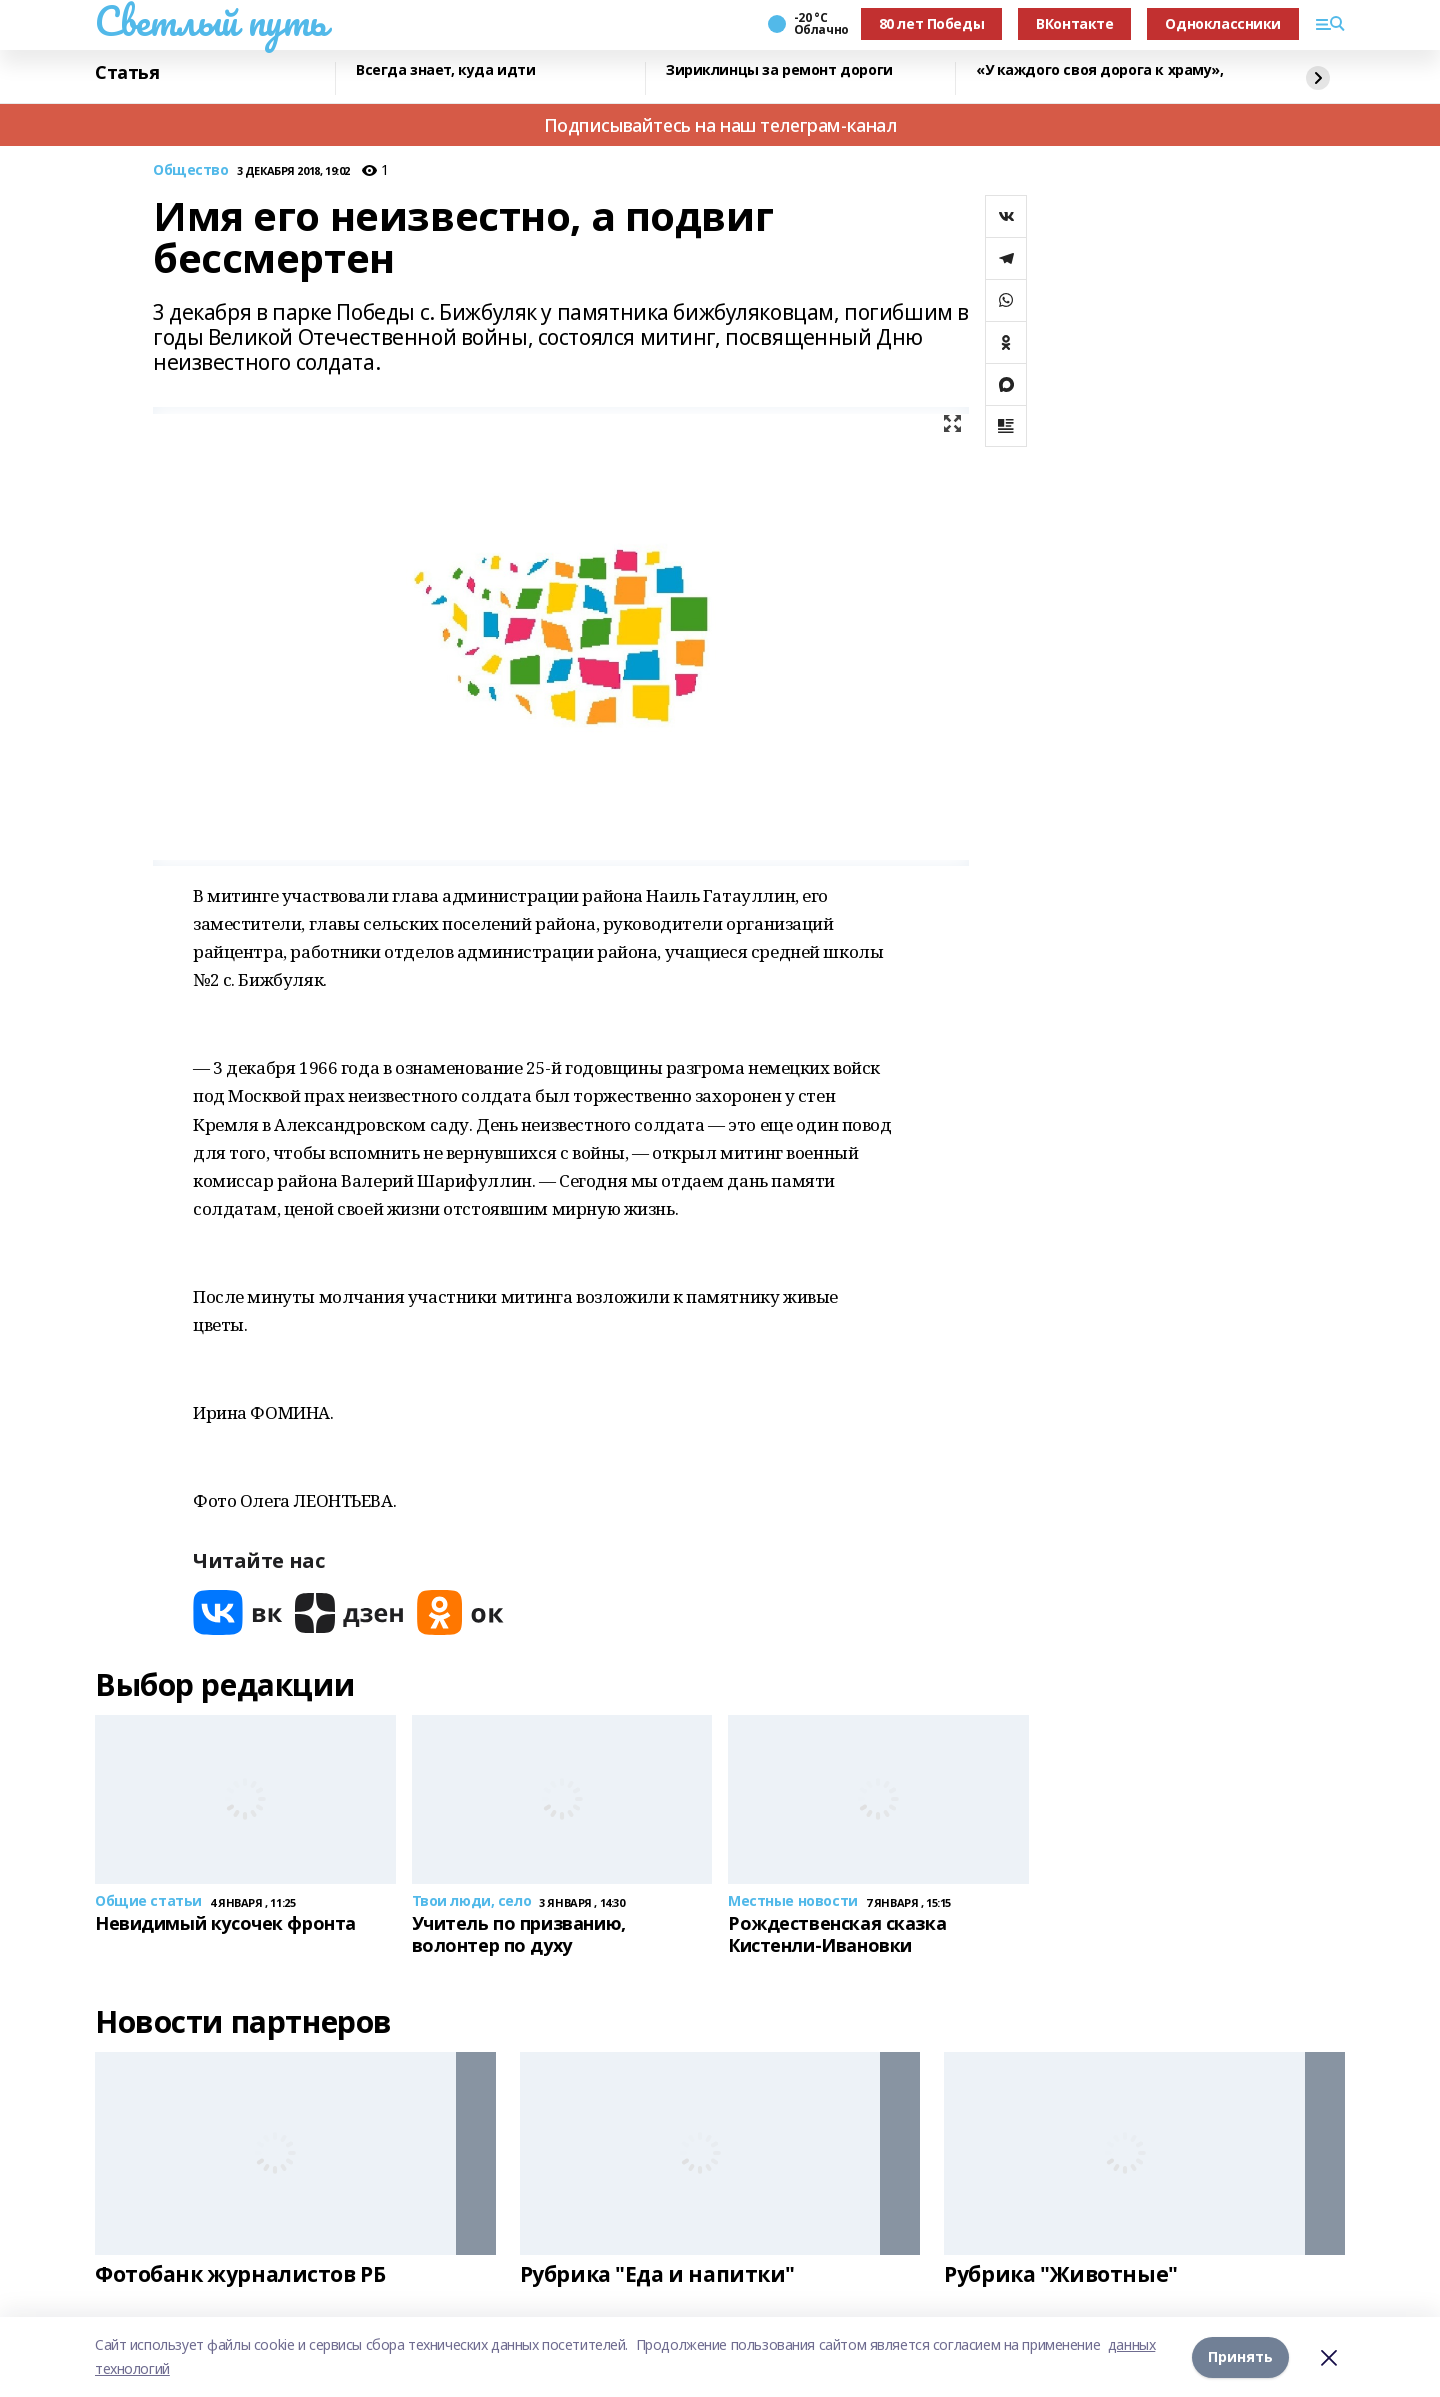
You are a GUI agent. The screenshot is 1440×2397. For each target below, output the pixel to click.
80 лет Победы (932, 23)
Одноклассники (1223, 23)
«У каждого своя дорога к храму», (1100, 70)
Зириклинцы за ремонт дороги (779, 70)
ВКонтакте (1074, 23)
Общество (191, 170)
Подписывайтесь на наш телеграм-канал (720, 125)
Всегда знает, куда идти (445, 70)
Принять (1240, 2356)
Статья (127, 73)
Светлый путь (211, 21)
